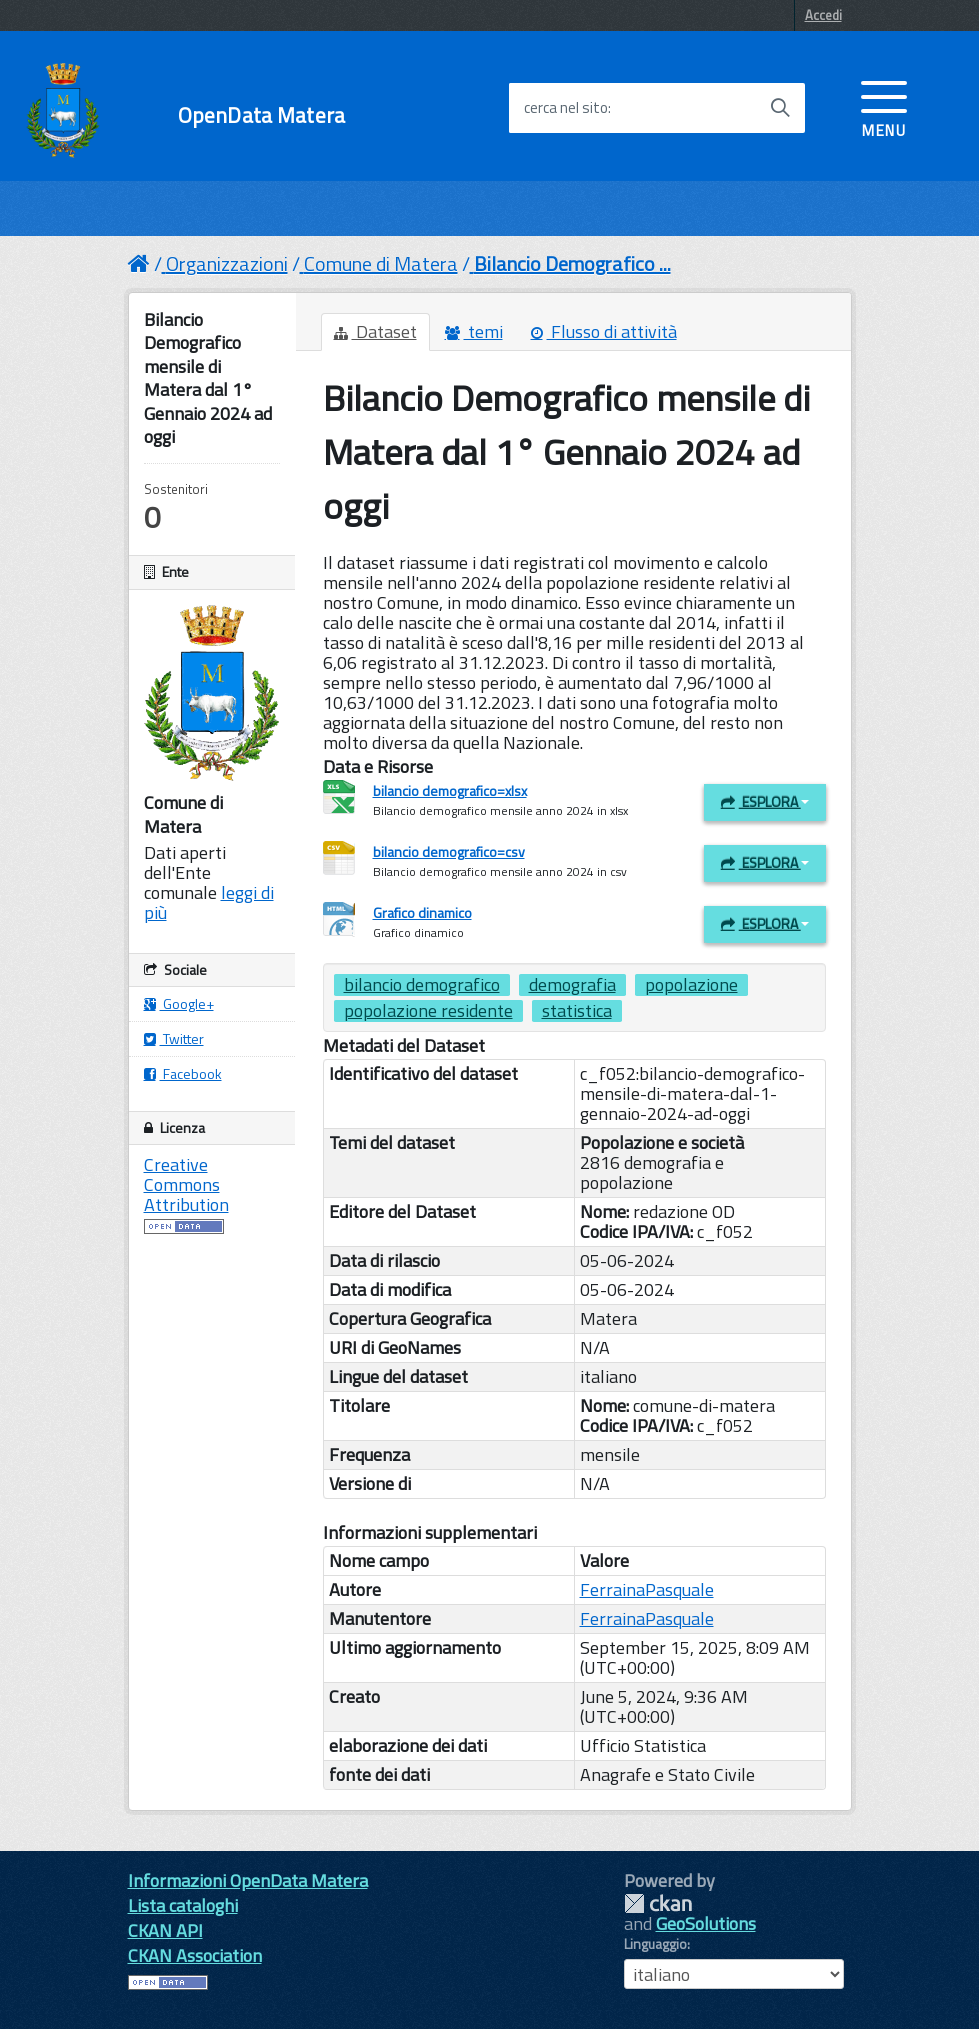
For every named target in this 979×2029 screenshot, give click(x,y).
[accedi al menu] (884, 107)
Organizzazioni (227, 263)
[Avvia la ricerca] (780, 108)
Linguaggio (655, 1944)
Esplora (765, 801)
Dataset (375, 331)
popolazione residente (428, 1011)
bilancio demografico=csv (449, 851)
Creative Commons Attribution (186, 1184)
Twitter (174, 1038)
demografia (572, 985)
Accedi (823, 15)
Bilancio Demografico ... (572, 263)
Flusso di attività (604, 331)
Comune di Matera (381, 263)
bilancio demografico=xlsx (450, 790)
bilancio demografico (422, 985)
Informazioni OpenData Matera (248, 1880)
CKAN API (165, 1930)
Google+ (179, 1003)
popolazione (691, 985)
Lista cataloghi (183, 1905)
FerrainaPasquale (647, 1589)
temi (474, 331)
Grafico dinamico (422, 912)
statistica (577, 1011)
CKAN (658, 1903)
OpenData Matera (261, 115)
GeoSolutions (706, 1923)
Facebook (183, 1073)
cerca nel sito (566, 108)
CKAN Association (195, 1955)
